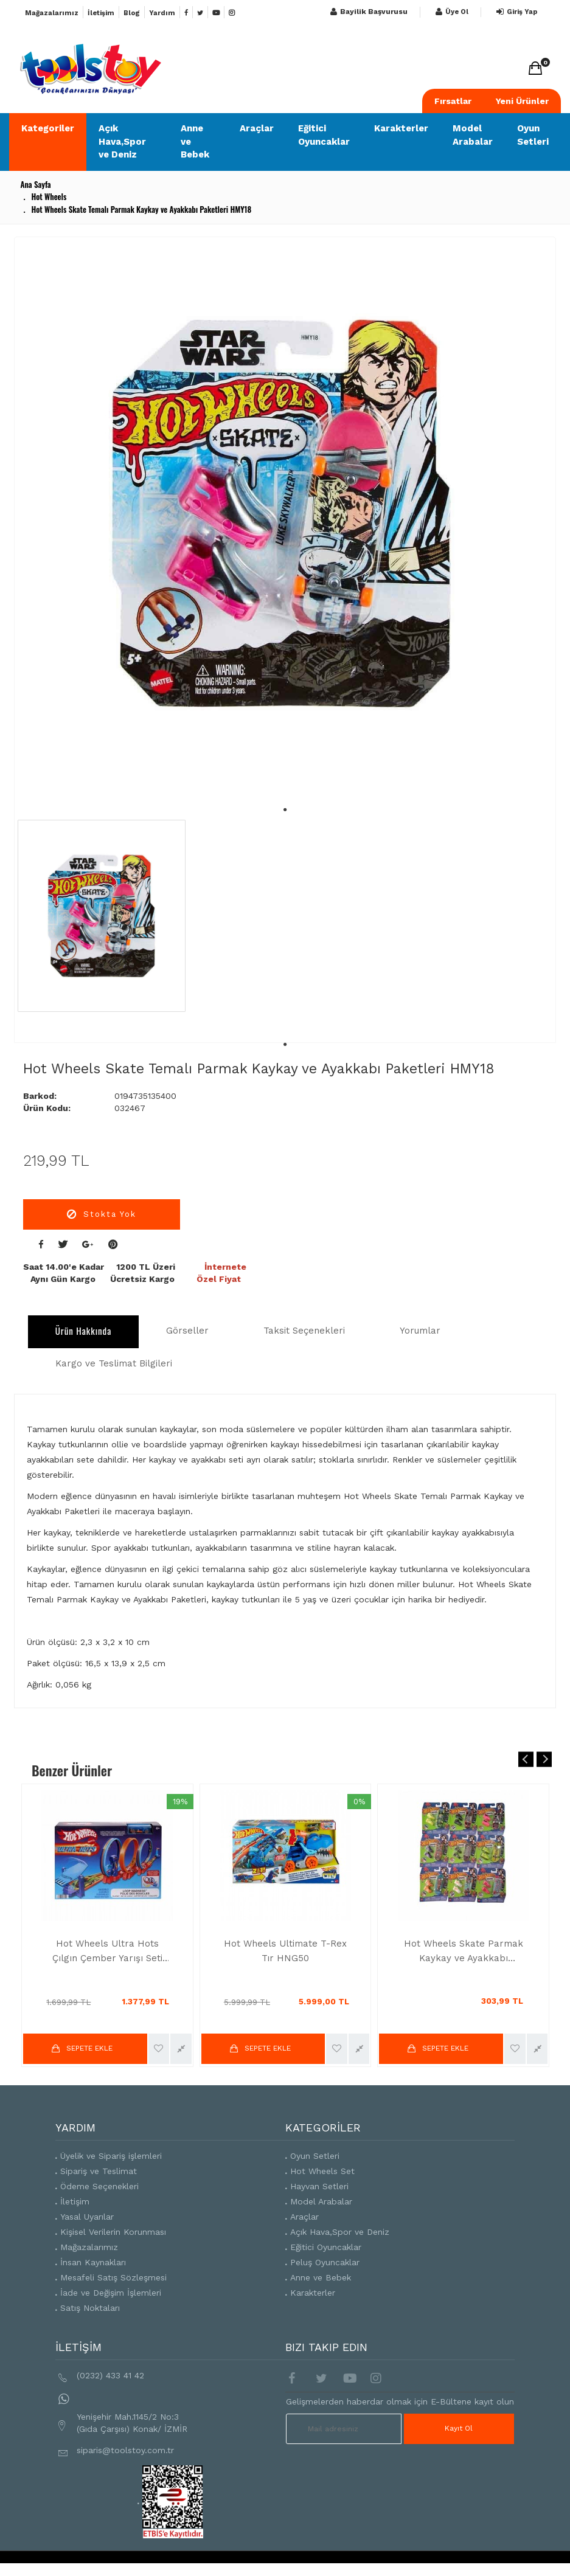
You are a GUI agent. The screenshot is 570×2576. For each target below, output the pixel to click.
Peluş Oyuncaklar (325, 2262)
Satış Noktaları (90, 2308)
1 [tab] (285, 798)
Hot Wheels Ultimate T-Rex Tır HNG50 (285, 1951)
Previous (526, 1759)
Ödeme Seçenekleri (99, 2186)
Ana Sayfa (35, 184)
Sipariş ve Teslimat (98, 2171)
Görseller (187, 1330)
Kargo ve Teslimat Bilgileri (113, 1363)
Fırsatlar (452, 101)
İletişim (101, 13)
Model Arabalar (473, 135)
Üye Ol (450, 11)
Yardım (162, 13)
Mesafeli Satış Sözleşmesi (113, 2277)
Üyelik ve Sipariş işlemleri (111, 2156)
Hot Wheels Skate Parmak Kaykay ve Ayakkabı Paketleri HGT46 (463, 1951)
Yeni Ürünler (522, 101)
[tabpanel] (282, 513)
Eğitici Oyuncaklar (324, 135)
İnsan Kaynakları (93, 2262)
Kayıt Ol (459, 2428)
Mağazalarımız (51, 13)
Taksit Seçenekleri (304, 1330)
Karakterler (401, 128)
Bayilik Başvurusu (367, 11)
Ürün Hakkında (83, 1330)
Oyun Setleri (533, 135)
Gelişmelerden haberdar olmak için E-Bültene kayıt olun (400, 2401)
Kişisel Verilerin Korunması (113, 2232)
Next (544, 1759)
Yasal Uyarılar (87, 2216)
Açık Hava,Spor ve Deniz (122, 141)
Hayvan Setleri (319, 2186)
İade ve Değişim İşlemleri (110, 2292)
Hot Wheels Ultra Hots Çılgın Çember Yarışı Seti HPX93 (107, 1951)
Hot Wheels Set (322, 2171)
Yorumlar (420, 1330)
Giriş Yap (515, 11)
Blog (131, 13)
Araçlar (257, 128)
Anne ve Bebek (195, 141)
